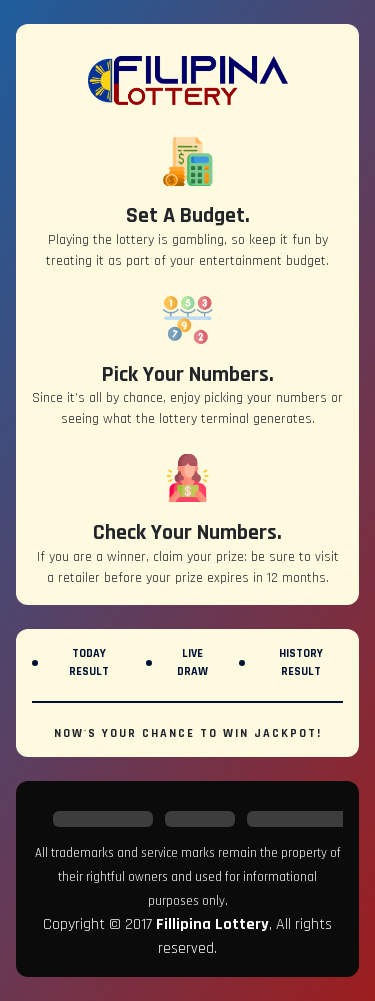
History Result (301, 662)
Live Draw (192, 662)
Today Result (89, 662)
